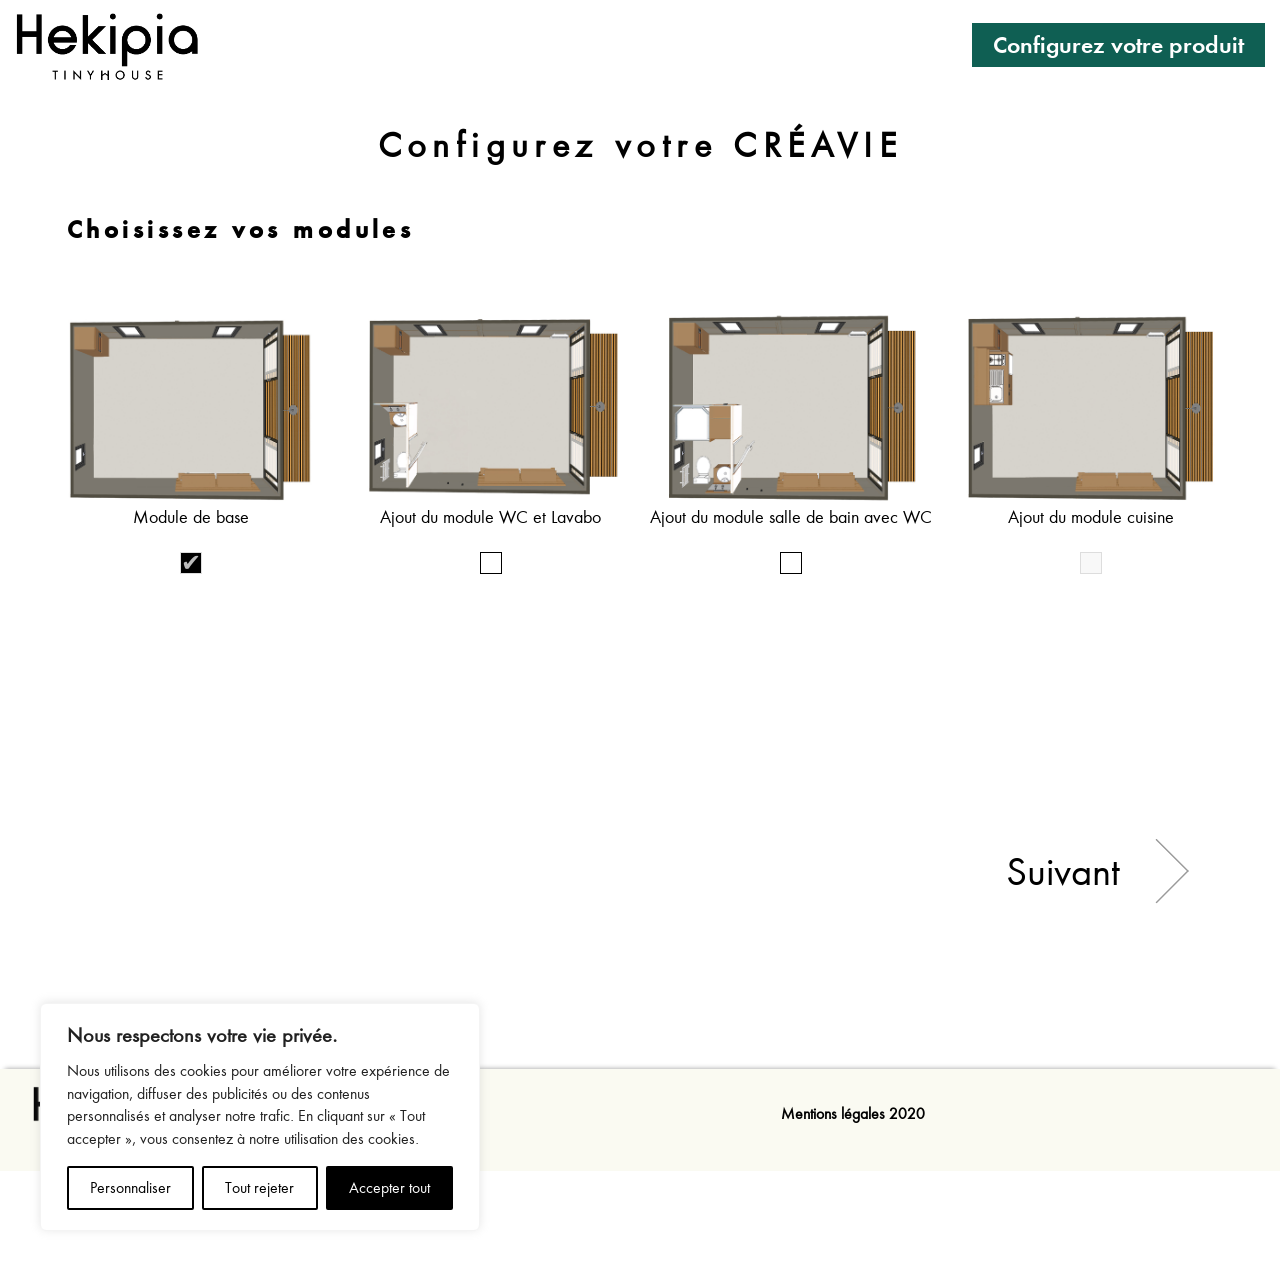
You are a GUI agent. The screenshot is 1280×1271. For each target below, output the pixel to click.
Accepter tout (389, 1188)
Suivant (1063, 871)
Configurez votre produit (1118, 44)
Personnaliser (130, 1188)
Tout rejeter (259, 1188)
